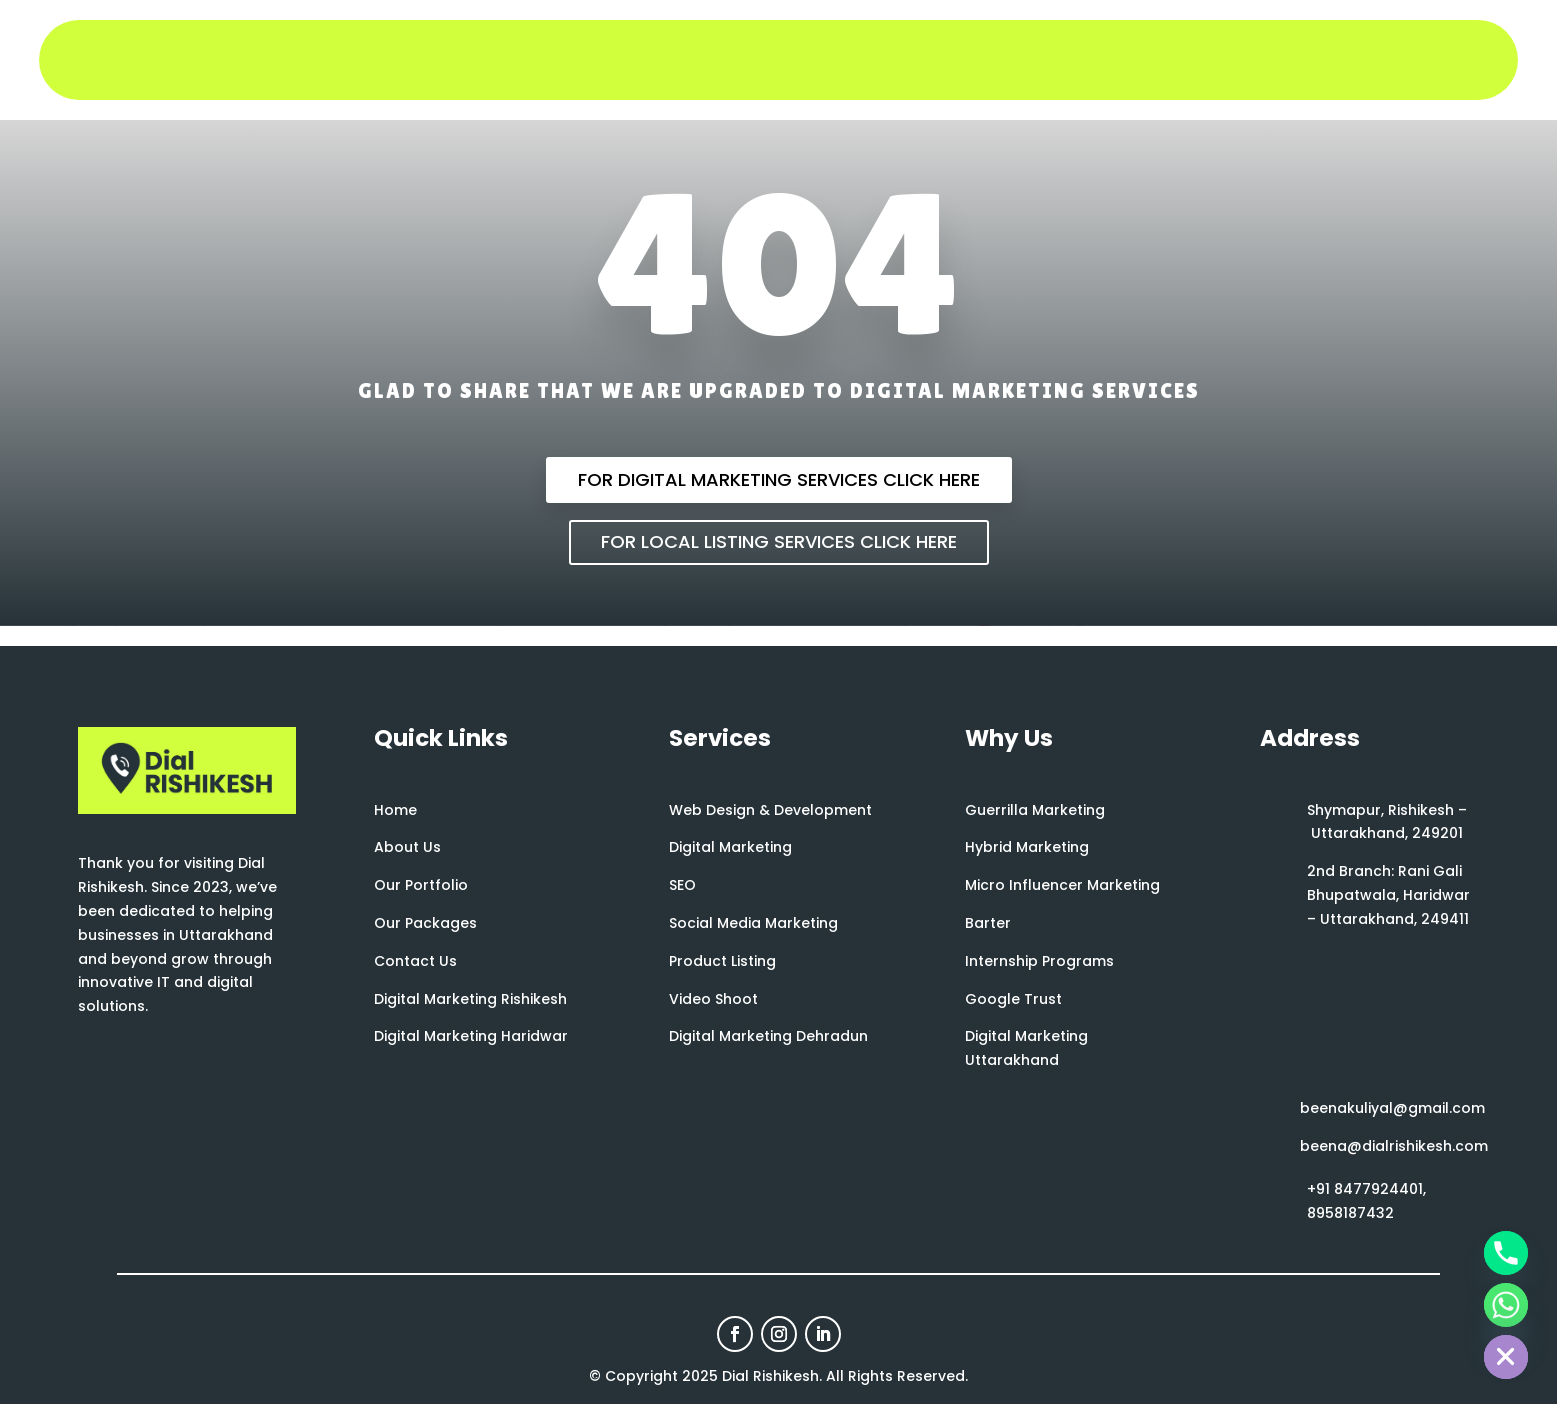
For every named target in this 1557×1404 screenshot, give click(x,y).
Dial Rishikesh (770, 1376)
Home (395, 810)
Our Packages (425, 923)
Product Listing (722, 961)
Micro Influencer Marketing (1062, 885)
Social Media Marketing (753, 923)
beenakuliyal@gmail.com (1392, 1108)
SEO (682, 885)
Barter (988, 923)
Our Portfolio (421, 885)
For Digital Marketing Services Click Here (779, 479)
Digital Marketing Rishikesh (470, 999)
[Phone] (1506, 1253)
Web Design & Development (770, 810)
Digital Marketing (730, 847)
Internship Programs (1039, 961)
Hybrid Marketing (1027, 847)
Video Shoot (713, 999)
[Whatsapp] (1506, 1305)
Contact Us (415, 961)
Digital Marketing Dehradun (768, 1036)
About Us (407, 847)
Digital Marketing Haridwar (471, 1036)
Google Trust (1013, 999)
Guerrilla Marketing (1035, 810)
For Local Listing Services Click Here (779, 541)
